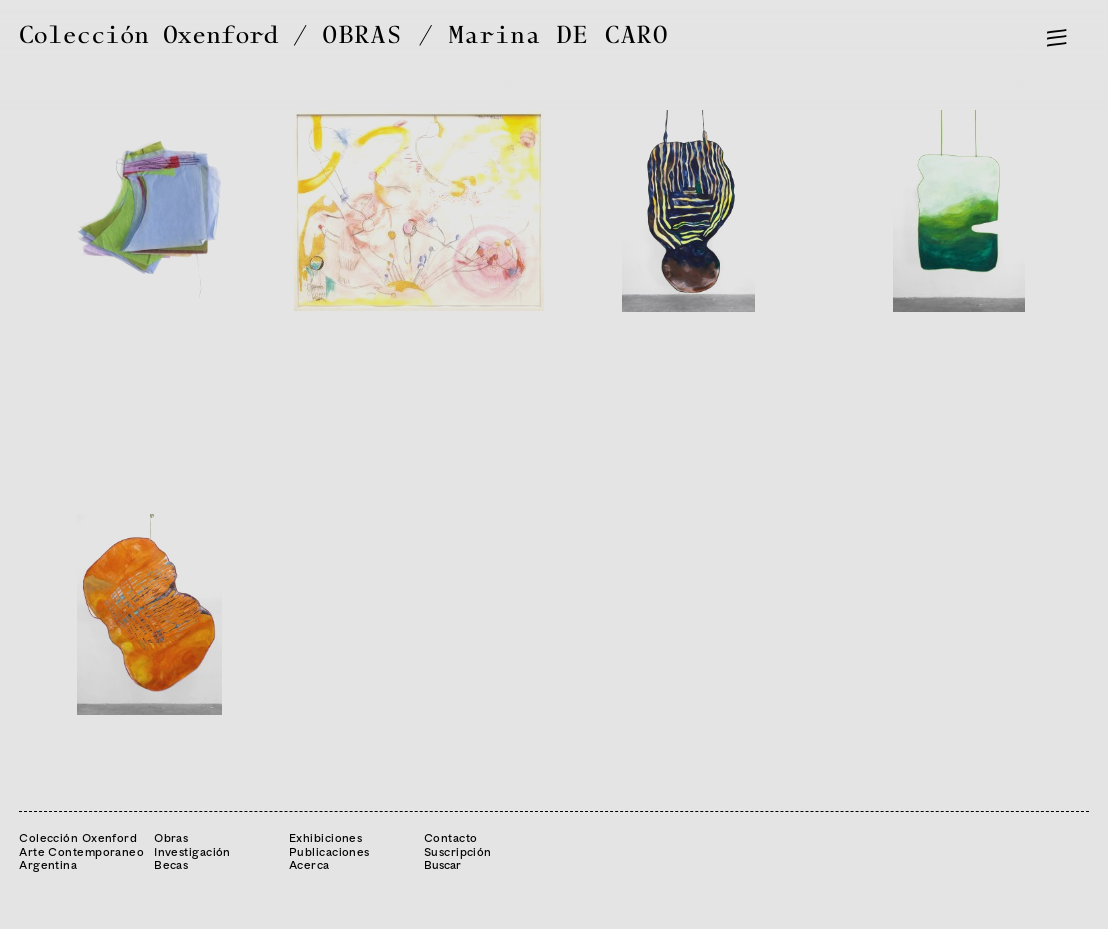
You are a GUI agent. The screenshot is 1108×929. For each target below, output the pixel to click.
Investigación (192, 851)
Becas (171, 864)
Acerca (309, 864)
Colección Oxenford (148, 35)
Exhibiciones (325, 837)
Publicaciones (329, 851)
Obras (171, 837)
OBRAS (363, 35)
